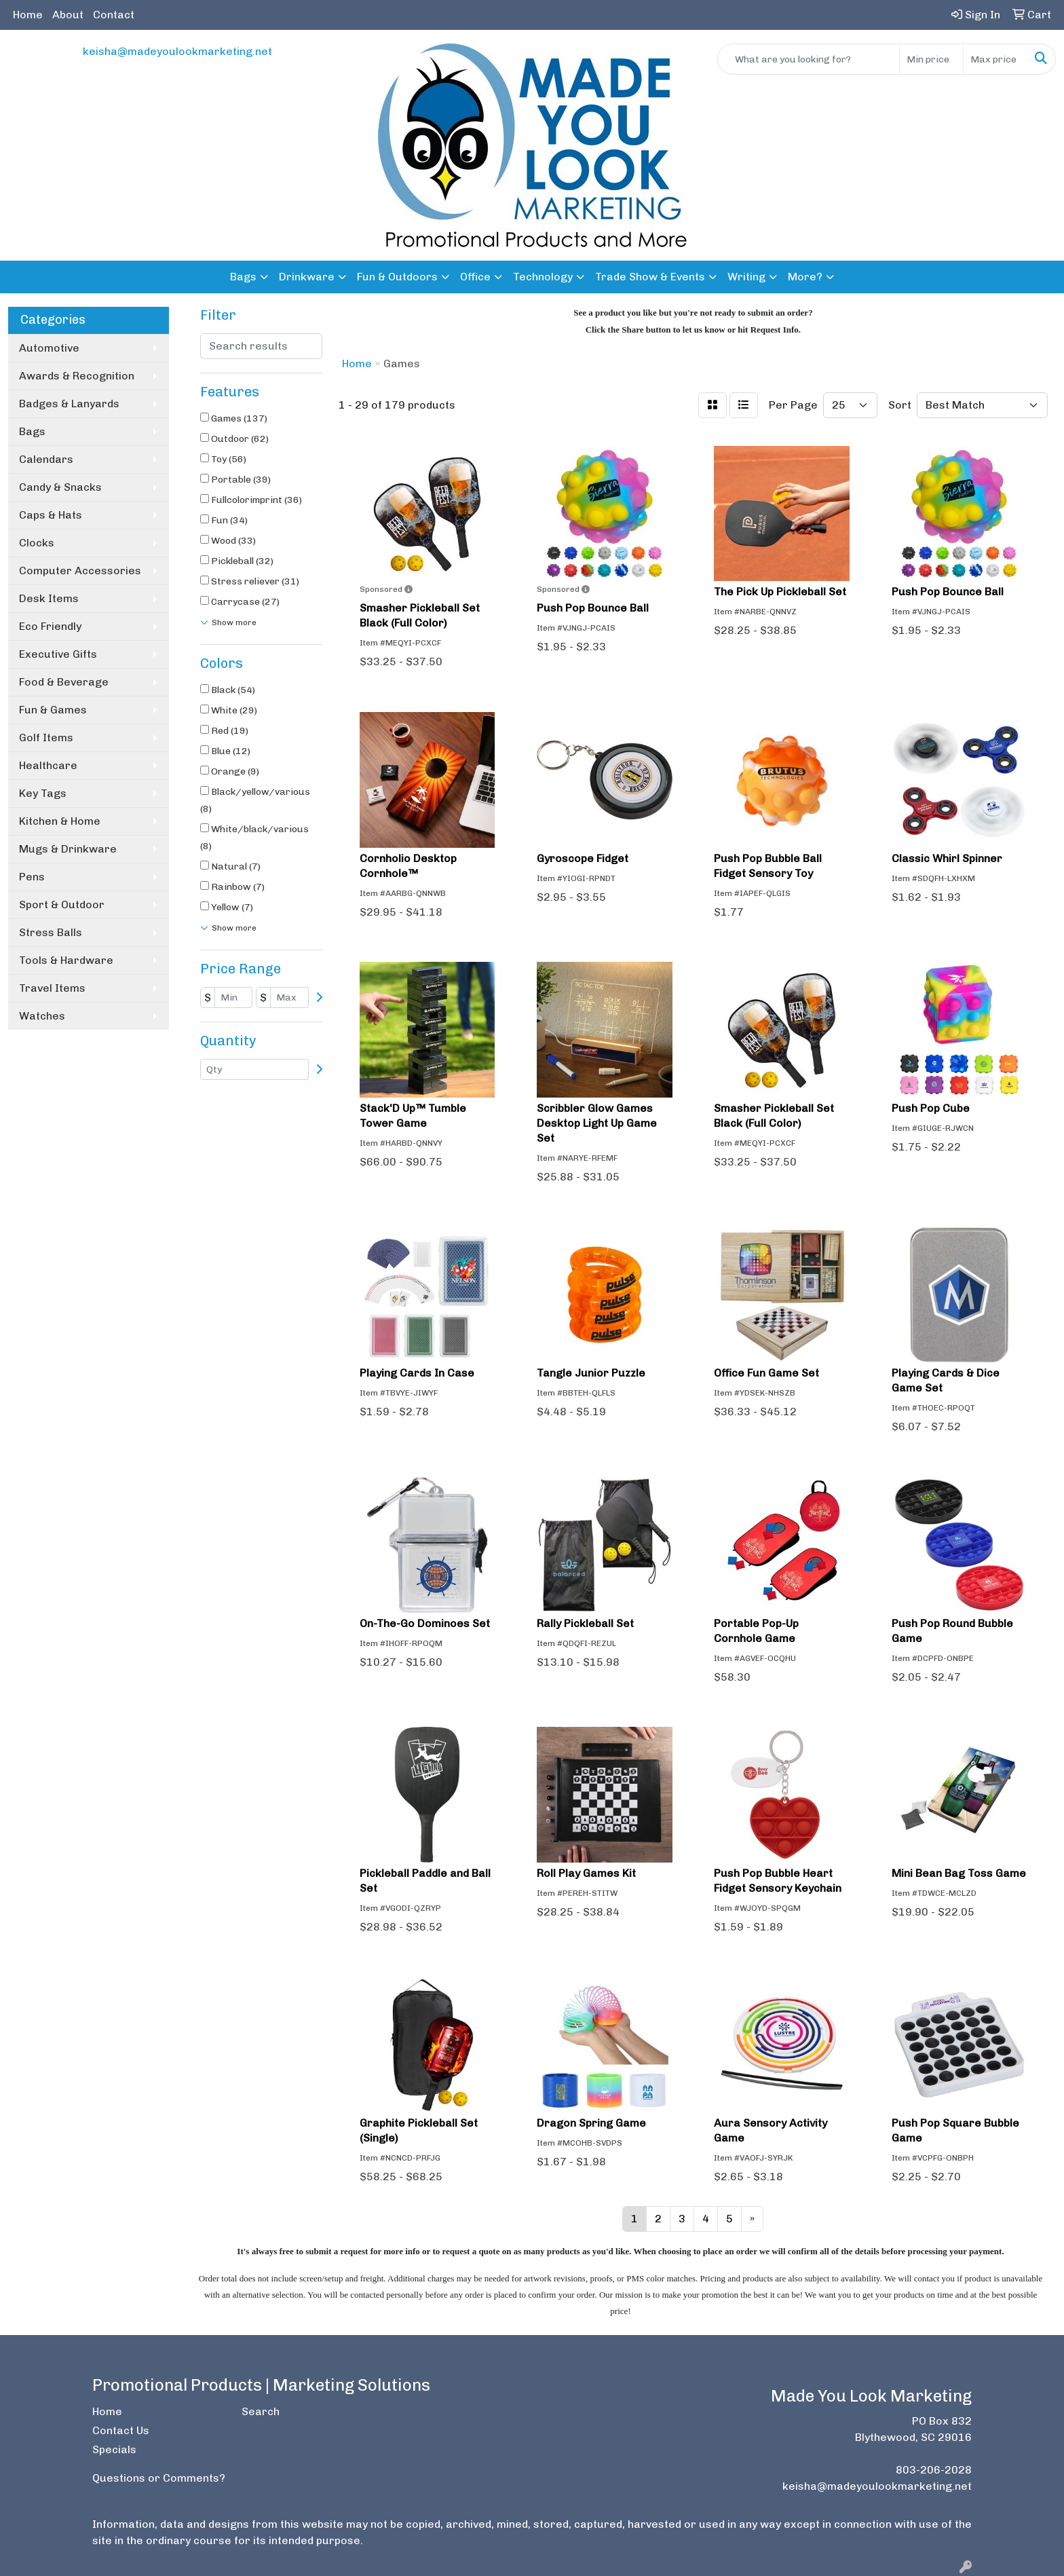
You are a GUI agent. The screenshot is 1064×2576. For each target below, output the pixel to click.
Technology (543, 276)
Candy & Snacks (60, 487)
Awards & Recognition (76, 375)
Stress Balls (50, 932)
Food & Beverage (64, 681)
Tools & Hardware (66, 960)
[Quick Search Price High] (995, 59)
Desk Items (49, 598)
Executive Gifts (58, 654)
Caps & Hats (50, 514)
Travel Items (52, 988)
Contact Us (120, 2430)
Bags (243, 276)
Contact (113, 14)
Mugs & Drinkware (68, 848)
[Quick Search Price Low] (931, 59)
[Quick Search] (808, 59)
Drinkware (307, 276)
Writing (746, 276)
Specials (114, 2449)
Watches (42, 1015)
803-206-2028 (934, 2469)
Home (28, 14)
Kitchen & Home (59, 821)
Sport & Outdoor (61, 904)
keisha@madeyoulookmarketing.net (177, 51)
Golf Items (46, 737)
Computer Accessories (80, 570)
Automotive (49, 347)
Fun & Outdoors (397, 276)
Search (261, 2411)
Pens (32, 876)
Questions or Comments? (158, 2477)
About (67, 14)
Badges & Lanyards (69, 403)
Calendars (46, 459)
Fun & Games (53, 709)
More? (805, 276)
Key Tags (42, 793)
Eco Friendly (50, 626)
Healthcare (48, 765)
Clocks (36, 542)
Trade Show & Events (650, 276)
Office (475, 276)
